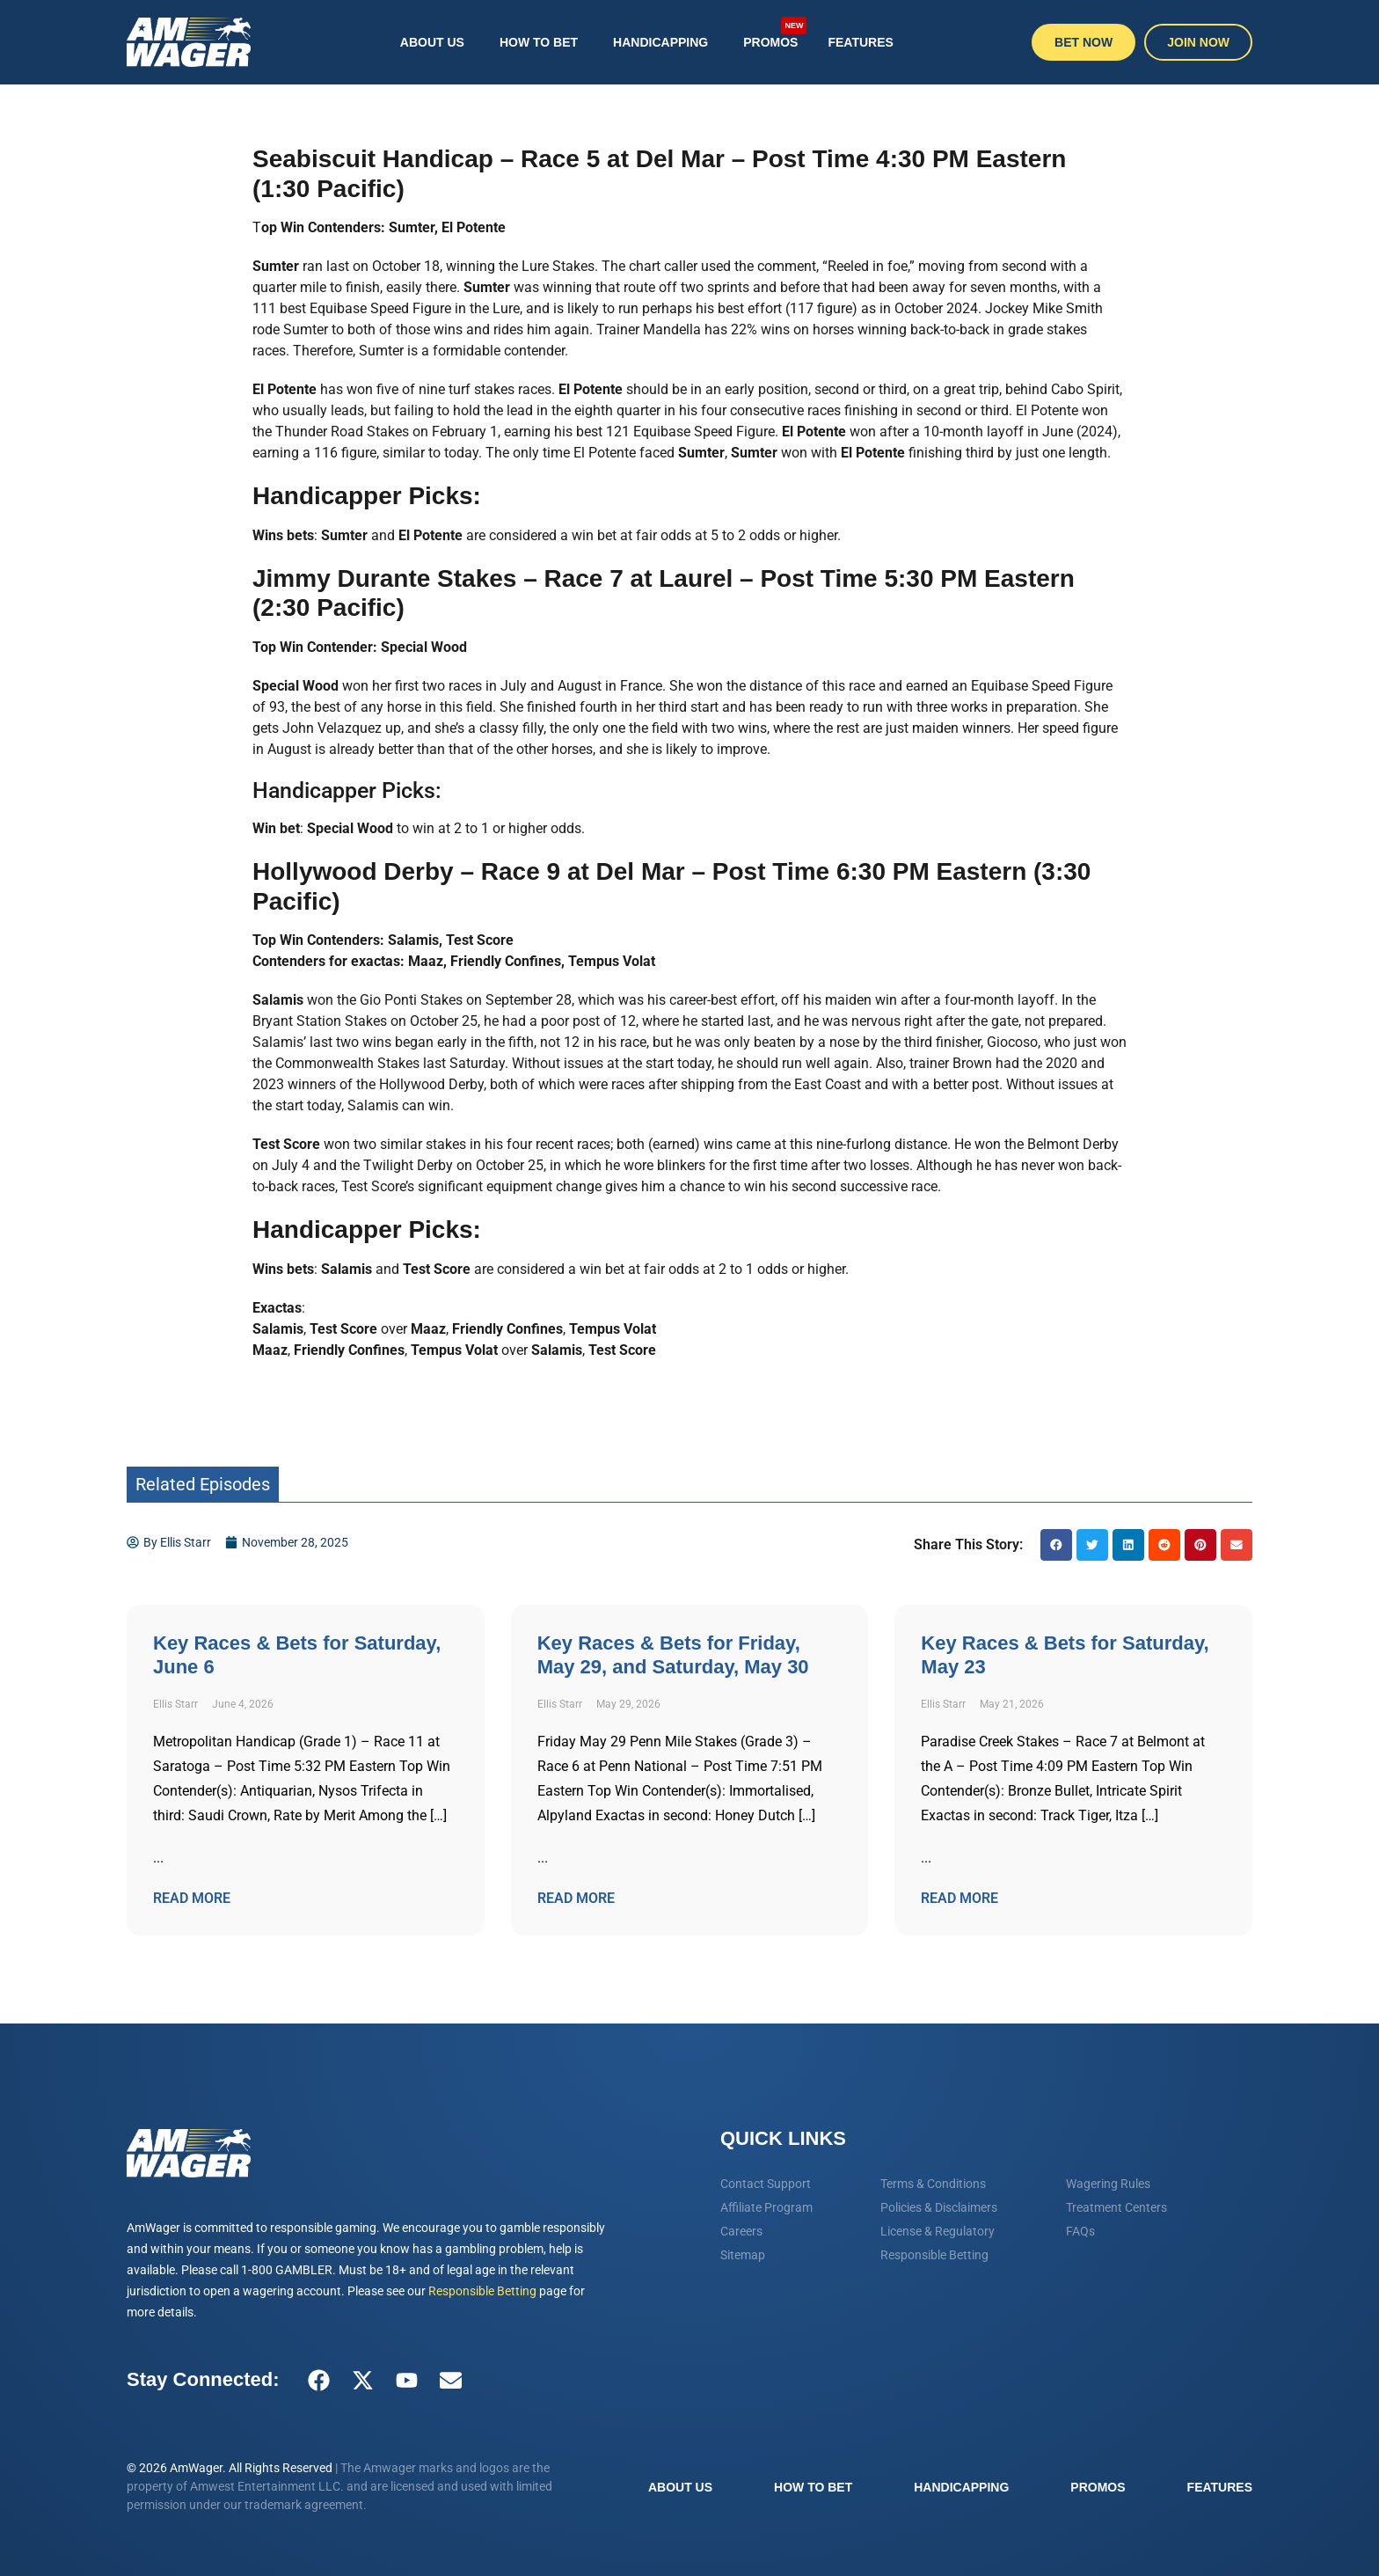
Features (860, 42)
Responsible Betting (482, 2291)
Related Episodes (202, 1484)
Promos (774, 33)
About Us (432, 42)
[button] (1056, 1545)
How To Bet (539, 42)
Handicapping (660, 42)
